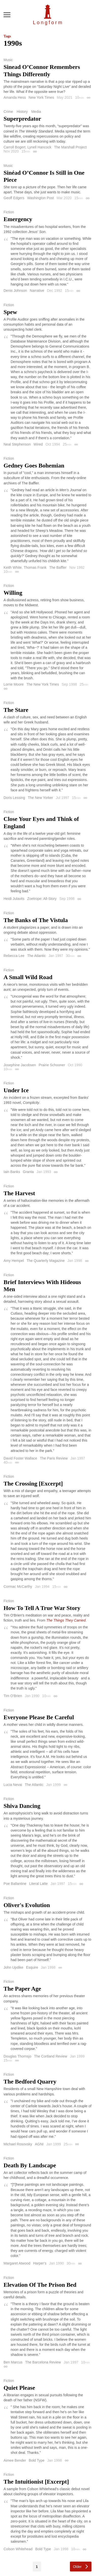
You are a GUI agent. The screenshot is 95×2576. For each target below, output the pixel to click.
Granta (28, 1172)
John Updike (13, 1967)
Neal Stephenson (17, 444)
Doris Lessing (14, 798)
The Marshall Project (70, 147)
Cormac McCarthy (18, 1586)
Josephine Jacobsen (20, 1065)
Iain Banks (12, 1172)
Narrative (37, 291)
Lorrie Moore (14, 684)
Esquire (32, 1967)
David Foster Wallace (20, 1458)
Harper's (39, 2263)
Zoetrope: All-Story (41, 899)
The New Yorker (40, 798)
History (22, 111)
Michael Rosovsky (18, 2144)
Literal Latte (38, 1884)
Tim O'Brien (13, 1696)
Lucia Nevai (13, 1785)
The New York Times (42, 684)
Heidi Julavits (14, 899)
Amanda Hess (15, 97)
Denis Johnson (15, 291)
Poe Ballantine (15, 1884)
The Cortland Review (50, 2056)
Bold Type (37, 2460)
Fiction (9, 212)
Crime (8, 111)
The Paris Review (54, 1458)
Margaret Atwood (17, 2263)
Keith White (13, 567)
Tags (7, 36)
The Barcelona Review (43, 2362)
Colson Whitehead (18, 2549)
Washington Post (40, 198)
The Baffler (58, 567)
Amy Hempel (14, 1261)
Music (8, 60)
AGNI (39, 2144)
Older (77, 2567)
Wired (38, 444)
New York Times (41, 97)
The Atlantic (36, 956)
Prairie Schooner (52, 1065)
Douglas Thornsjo (17, 2056)
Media (36, 111)
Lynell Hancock (39, 147)
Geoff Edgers (14, 198)
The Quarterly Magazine (46, 1261)
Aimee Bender (15, 2460)
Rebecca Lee (14, 956)
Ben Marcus (13, 2362)
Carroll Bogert (14, 147)
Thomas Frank (35, 567)
